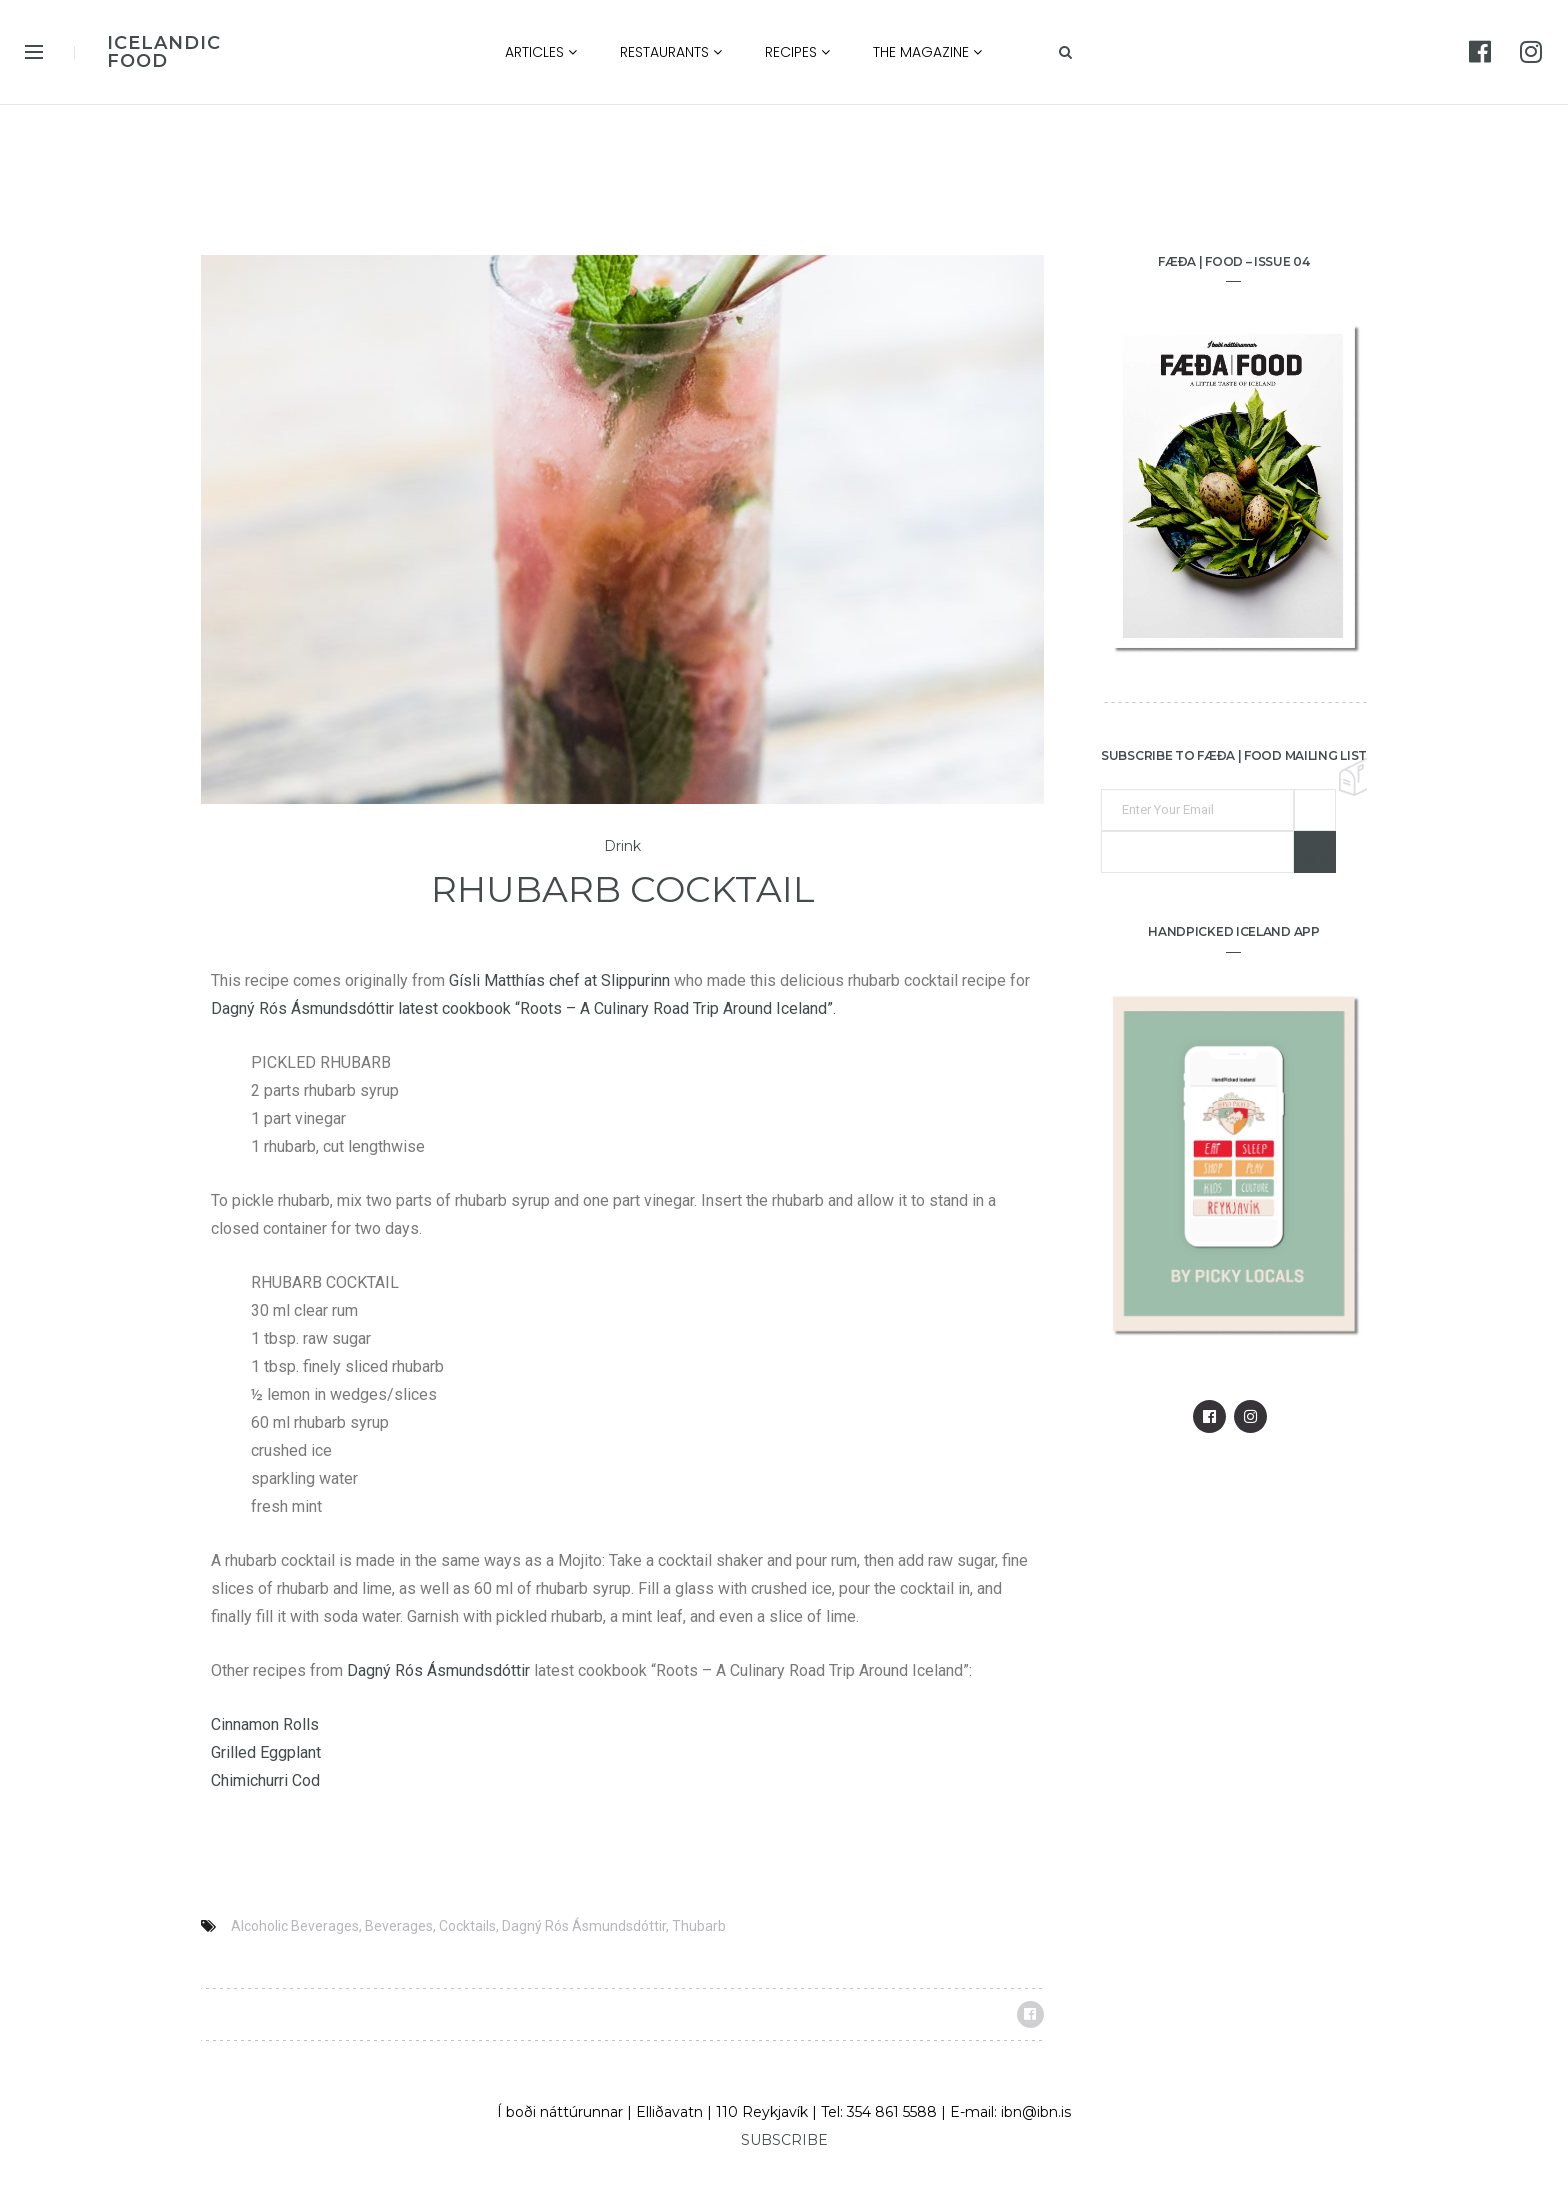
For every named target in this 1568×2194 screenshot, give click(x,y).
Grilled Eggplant (266, 1752)
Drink (622, 846)
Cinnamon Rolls (265, 1724)
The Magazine (927, 52)
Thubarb (699, 1926)
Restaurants (671, 52)
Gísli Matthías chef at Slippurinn (559, 980)
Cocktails (467, 1926)
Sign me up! (1315, 852)
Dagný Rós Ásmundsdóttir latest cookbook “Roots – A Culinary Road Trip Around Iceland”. (523, 1008)
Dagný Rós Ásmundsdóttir (438, 1670)
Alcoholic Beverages (295, 1926)
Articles (541, 52)
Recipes (797, 52)
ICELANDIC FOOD (164, 52)
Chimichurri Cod (265, 1780)
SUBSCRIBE (784, 2140)
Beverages (399, 1926)
